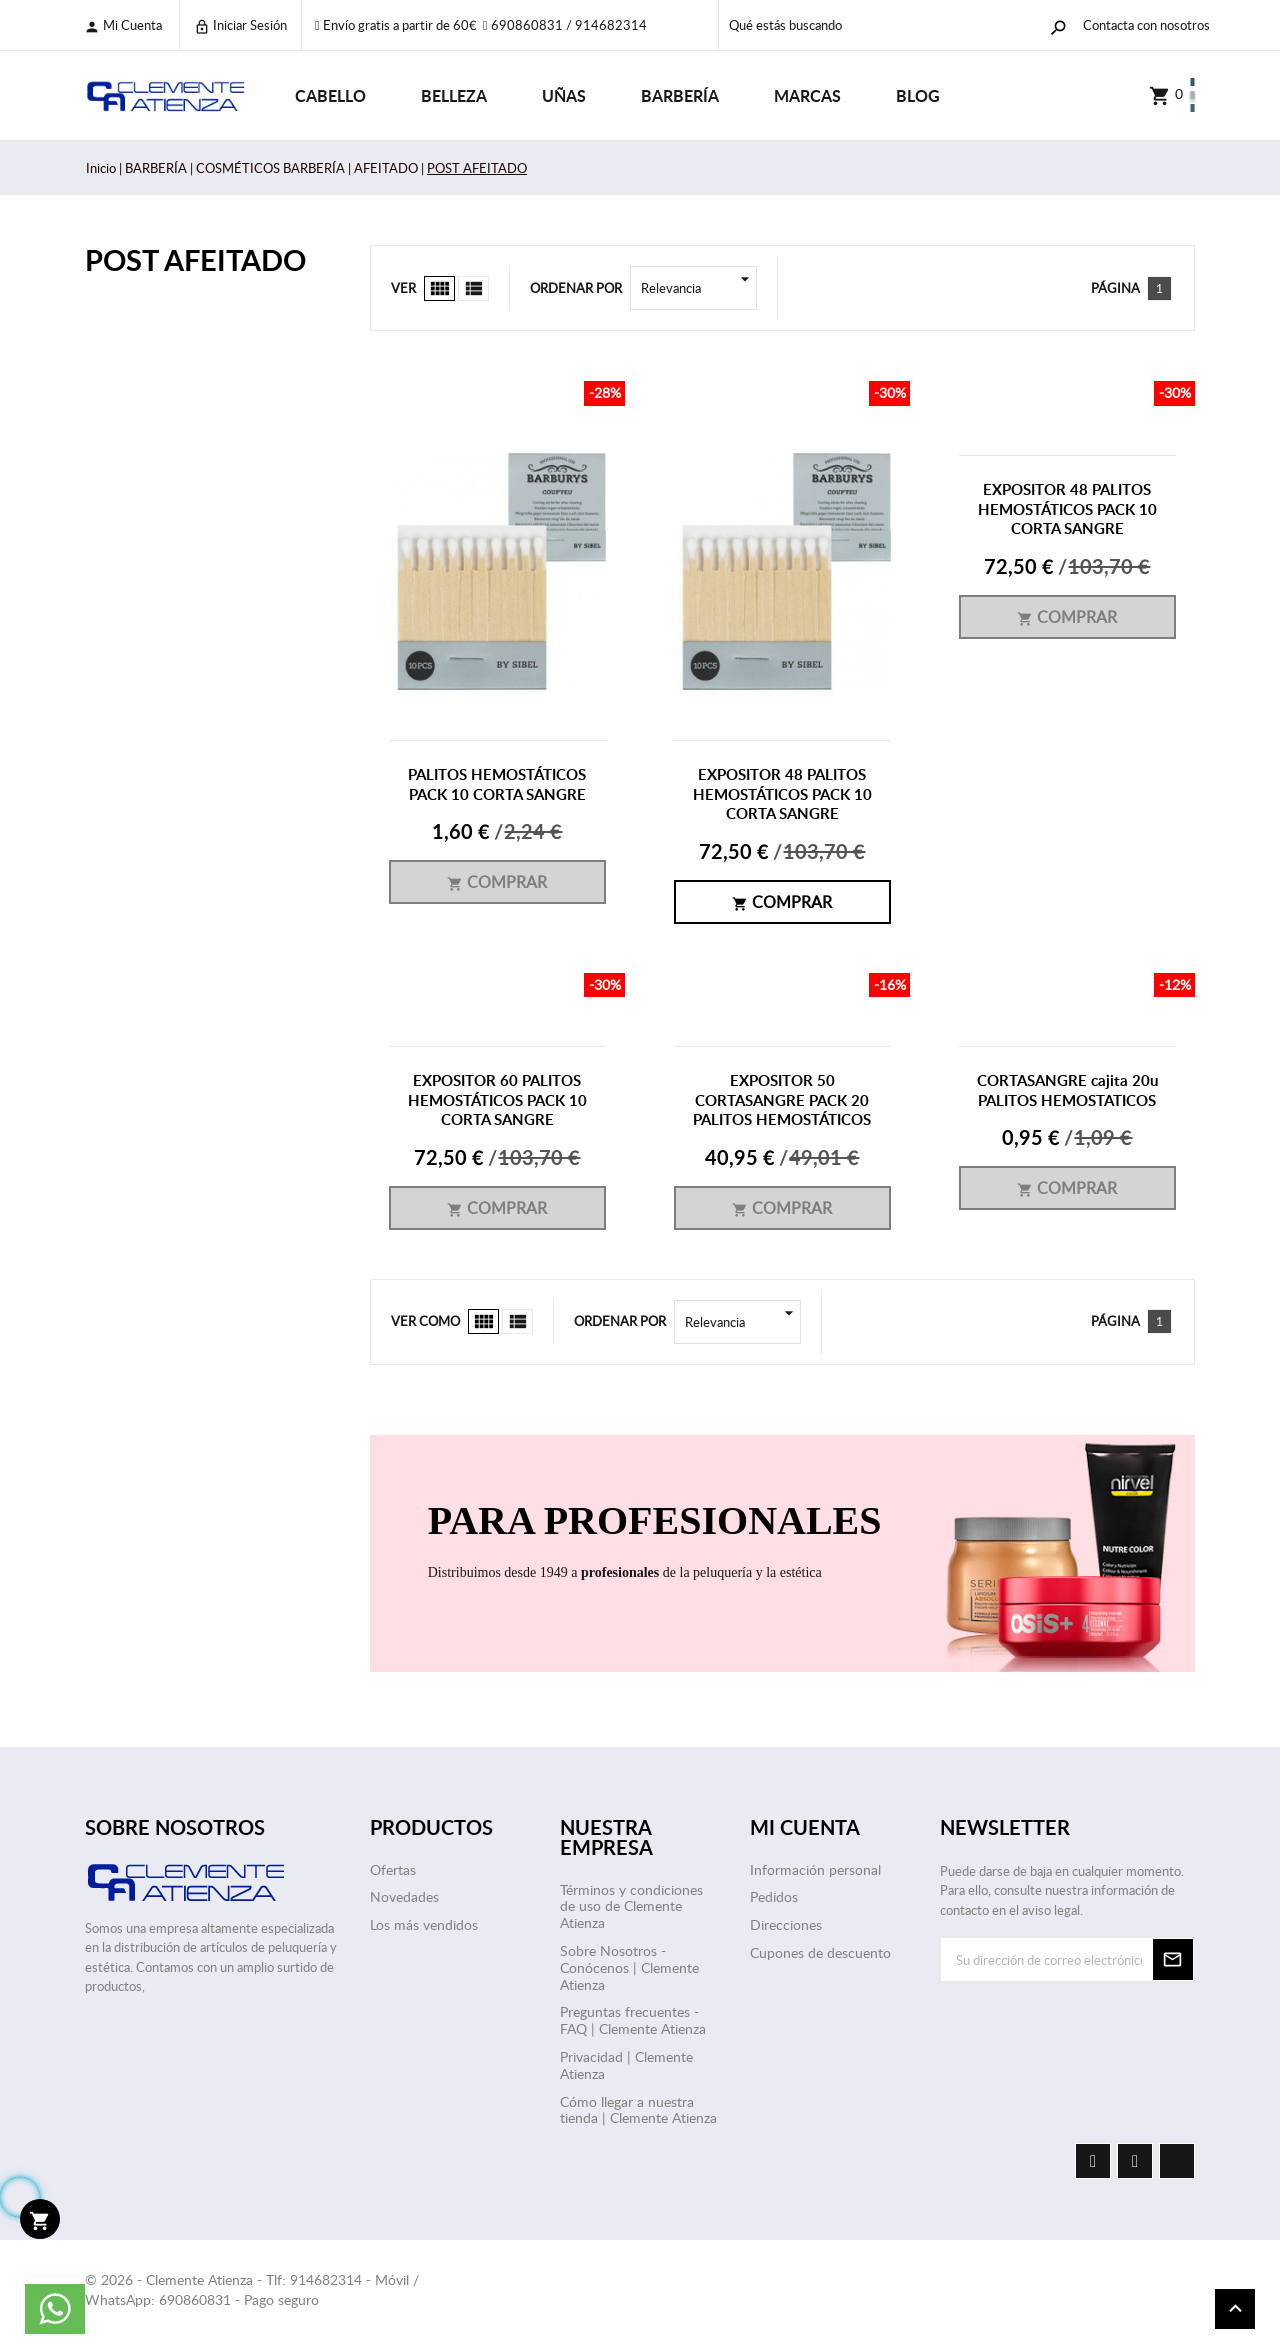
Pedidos (774, 1896)
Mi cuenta (123, 25)
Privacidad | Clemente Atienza (626, 2065)
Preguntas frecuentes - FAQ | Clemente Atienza (633, 2020)
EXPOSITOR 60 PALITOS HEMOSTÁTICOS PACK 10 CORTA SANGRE (497, 1100)
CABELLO (330, 95)
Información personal (815, 1869)
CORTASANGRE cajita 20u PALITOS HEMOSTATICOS (1067, 1090)
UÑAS (564, 95)
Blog (918, 95)
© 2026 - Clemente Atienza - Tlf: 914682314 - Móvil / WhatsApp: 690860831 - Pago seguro (252, 2289)
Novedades (404, 1896)
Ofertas (393, 1869)
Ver (403, 288)
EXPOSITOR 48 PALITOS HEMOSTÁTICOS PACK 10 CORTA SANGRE (782, 794)
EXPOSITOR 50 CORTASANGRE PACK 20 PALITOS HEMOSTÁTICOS (782, 1100)
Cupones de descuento (820, 1952)
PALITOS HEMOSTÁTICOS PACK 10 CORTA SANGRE (497, 784)
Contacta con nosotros (1146, 25)
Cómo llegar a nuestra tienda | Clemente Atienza (638, 2110)
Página (1115, 288)
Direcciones (786, 1924)
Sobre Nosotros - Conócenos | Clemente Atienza (629, 1967)
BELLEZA (454, 95)
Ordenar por (576, 288)
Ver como (425, 1321)
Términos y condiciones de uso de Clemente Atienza (631, 1906)
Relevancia (699, 288)
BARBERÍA (680, 95)
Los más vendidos (424, 1924)
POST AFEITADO (195, 259)
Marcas (807, 95)
